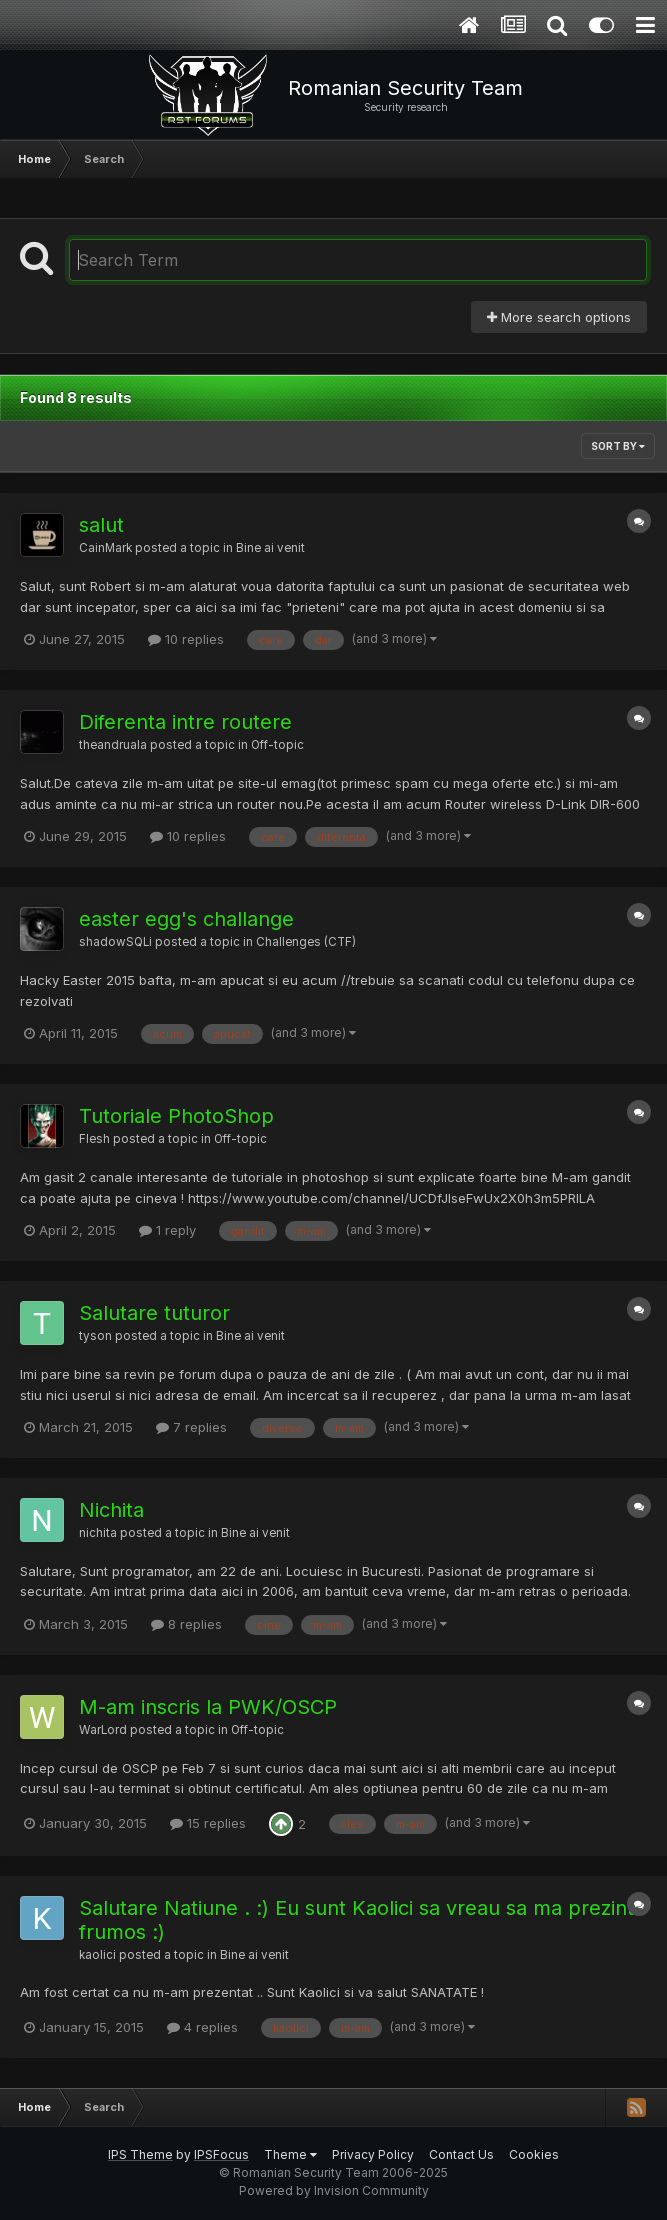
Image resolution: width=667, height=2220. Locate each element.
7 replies (191, 1427)
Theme (290, 2154)
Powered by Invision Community (334, 2190)
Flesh (94, 1139)
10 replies (186, 639)
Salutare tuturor (154, 1313)
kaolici (97, 1955)
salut (101, 525)
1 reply (167, 1230)
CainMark (105, 548)
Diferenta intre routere (185, 722)
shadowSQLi (115, 942)
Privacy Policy (373, 2154)
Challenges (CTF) (306, 942)
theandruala (113, 745)
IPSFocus (221, 2154)
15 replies (208, 1823)
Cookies (534, 2154)
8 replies (186, 1624)
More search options (559, 317)
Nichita (111, 1510)
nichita (98, 1533)
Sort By (618, 446)
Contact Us (461, 2154)
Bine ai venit (270, 548)
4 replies (202, 2027)
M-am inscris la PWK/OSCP (208, 1707)
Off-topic (277, 745)
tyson (95, 1336)
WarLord (103, 1730)
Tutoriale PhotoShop (176, 1116)
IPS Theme (140, 2154)
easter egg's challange (186, 919)
